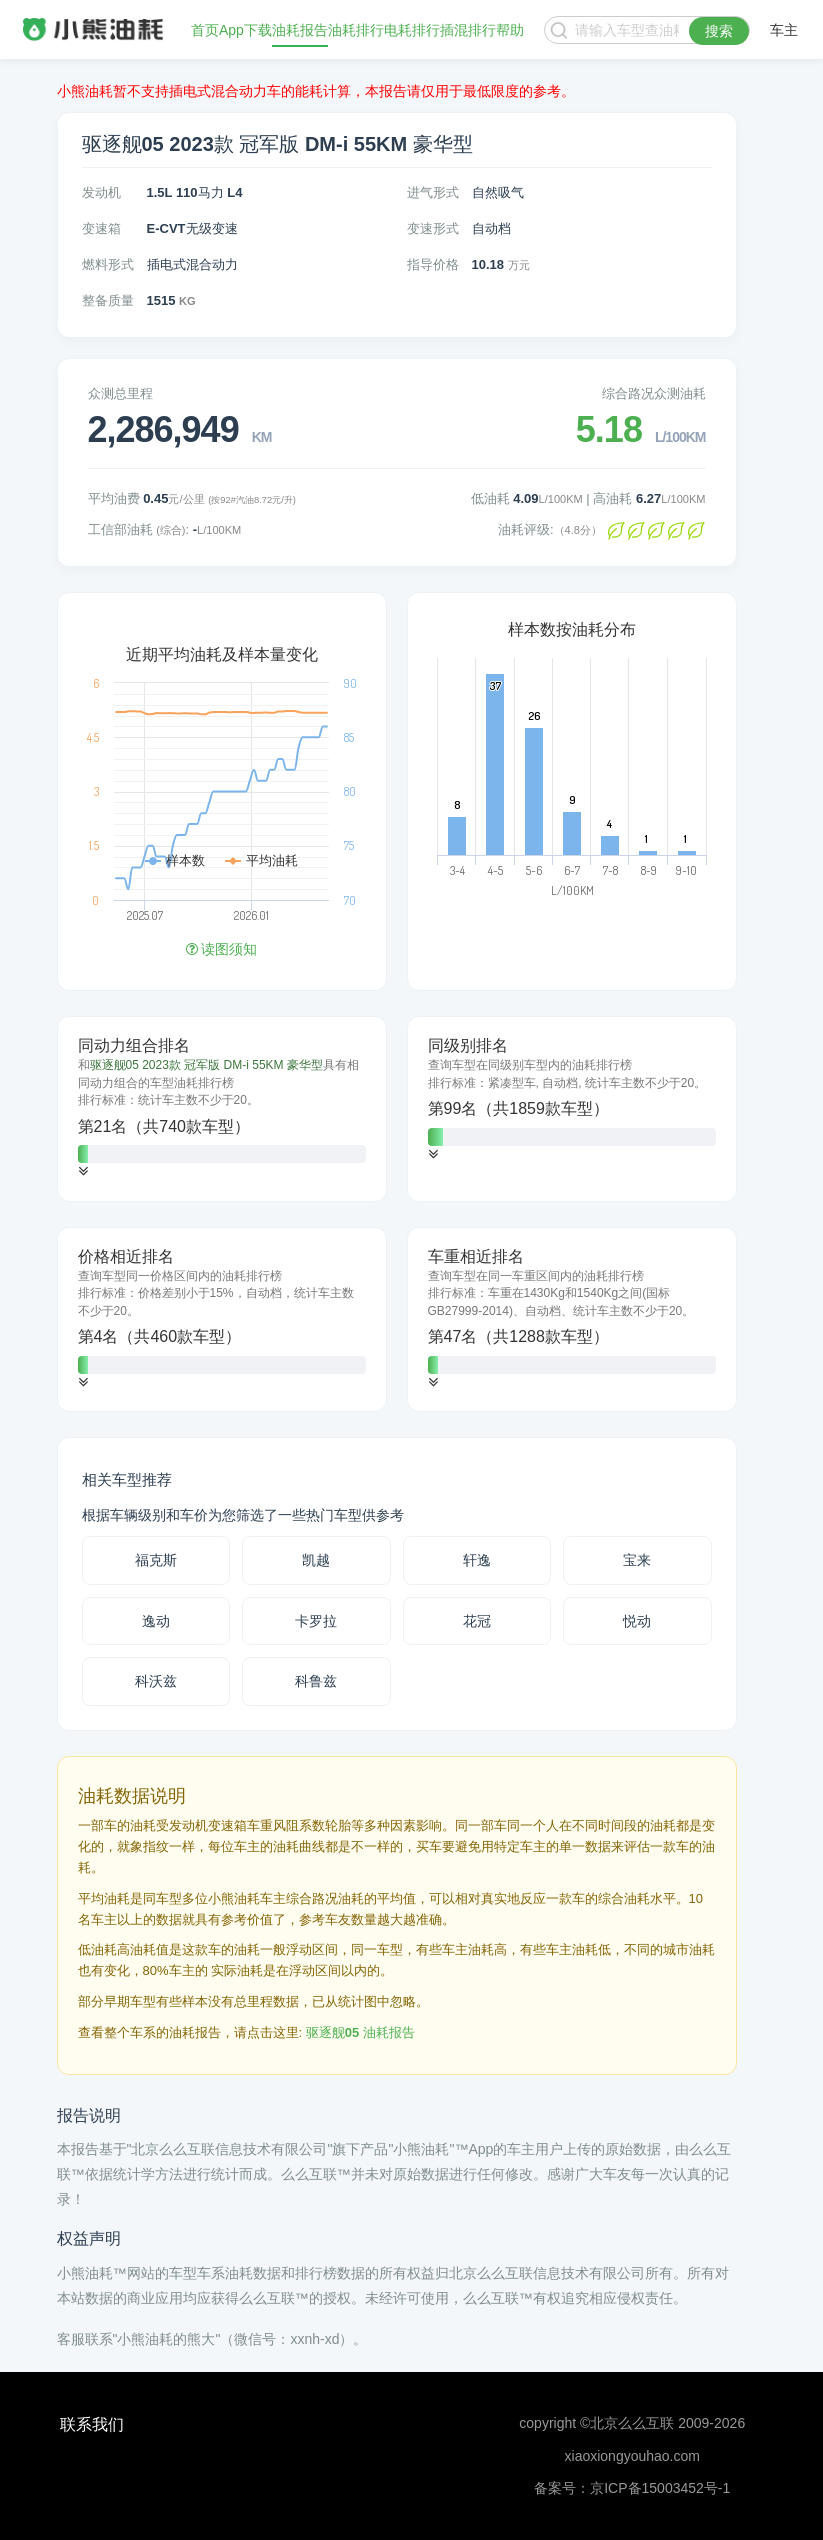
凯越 (316, 1560)
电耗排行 (412, 30)
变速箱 (101, 228)
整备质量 (108, 300)
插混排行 (468, 30)
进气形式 (433, 192)
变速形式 (433, 228)
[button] (83, 1171)
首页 (205, 30)
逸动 (156, 1621)
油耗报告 (300, 30)
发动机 (101, 192)
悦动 (637, 1621)
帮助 (510, 30)
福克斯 (156, 1560)
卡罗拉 (316, 1621)
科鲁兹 (316, 1681)
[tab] (222, 1109)
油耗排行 (356, 30)
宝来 (637, 1560)
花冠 (477, 1621)
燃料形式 (108, 264)
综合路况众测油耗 (654, 393)
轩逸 (477, 1560)
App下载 (245, 30)
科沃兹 (156, 1681)
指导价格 (433, 264)
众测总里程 (120, 393)
